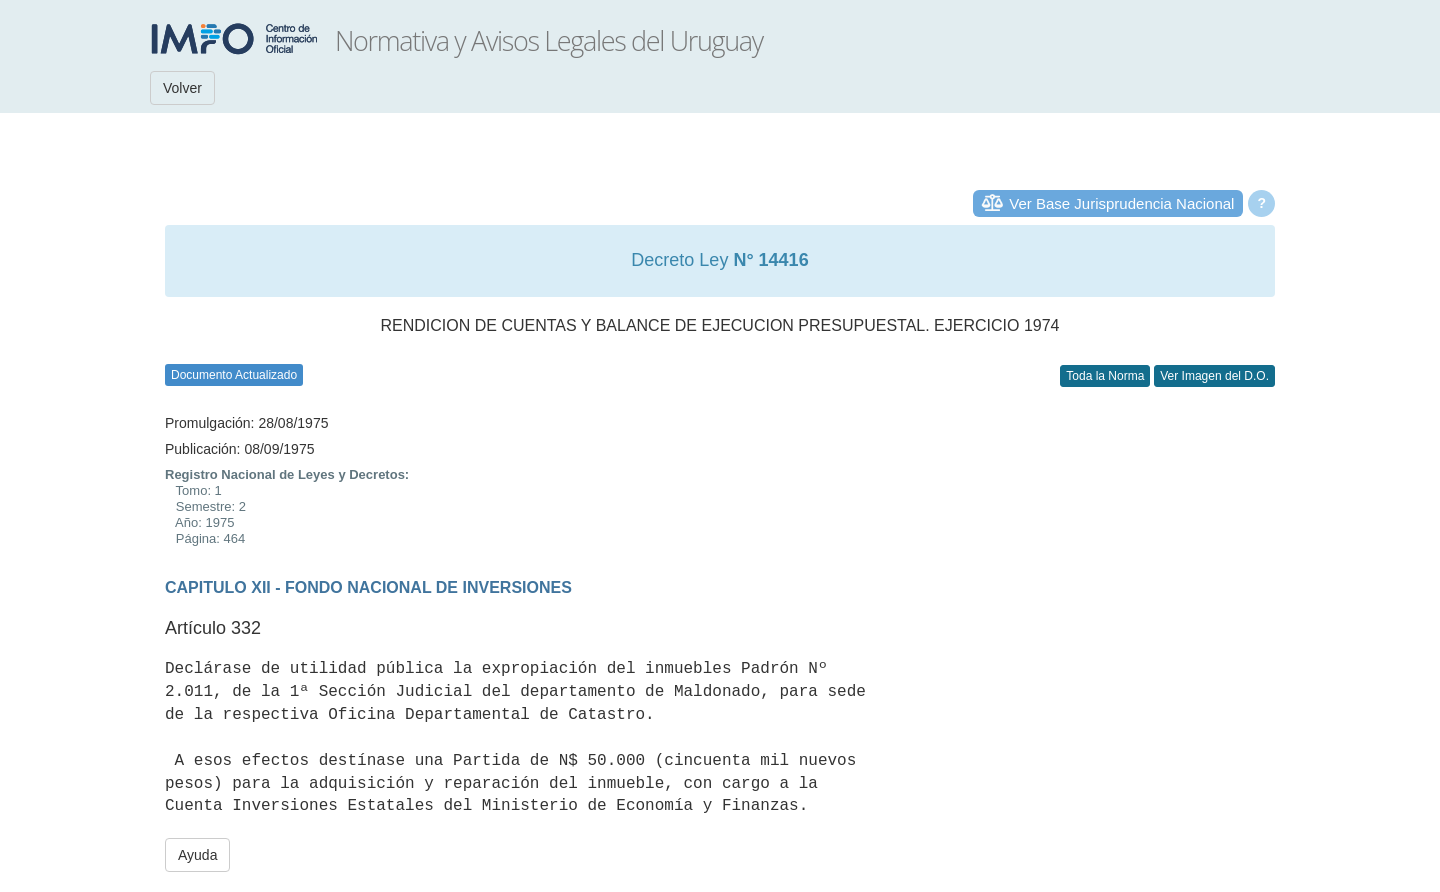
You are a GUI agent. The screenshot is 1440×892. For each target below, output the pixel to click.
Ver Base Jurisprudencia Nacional (1121, 203)
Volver (182, 88)
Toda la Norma (1105, 376)
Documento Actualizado (234, 375)
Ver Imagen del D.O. (1214, 376)
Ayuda (197, 855)
